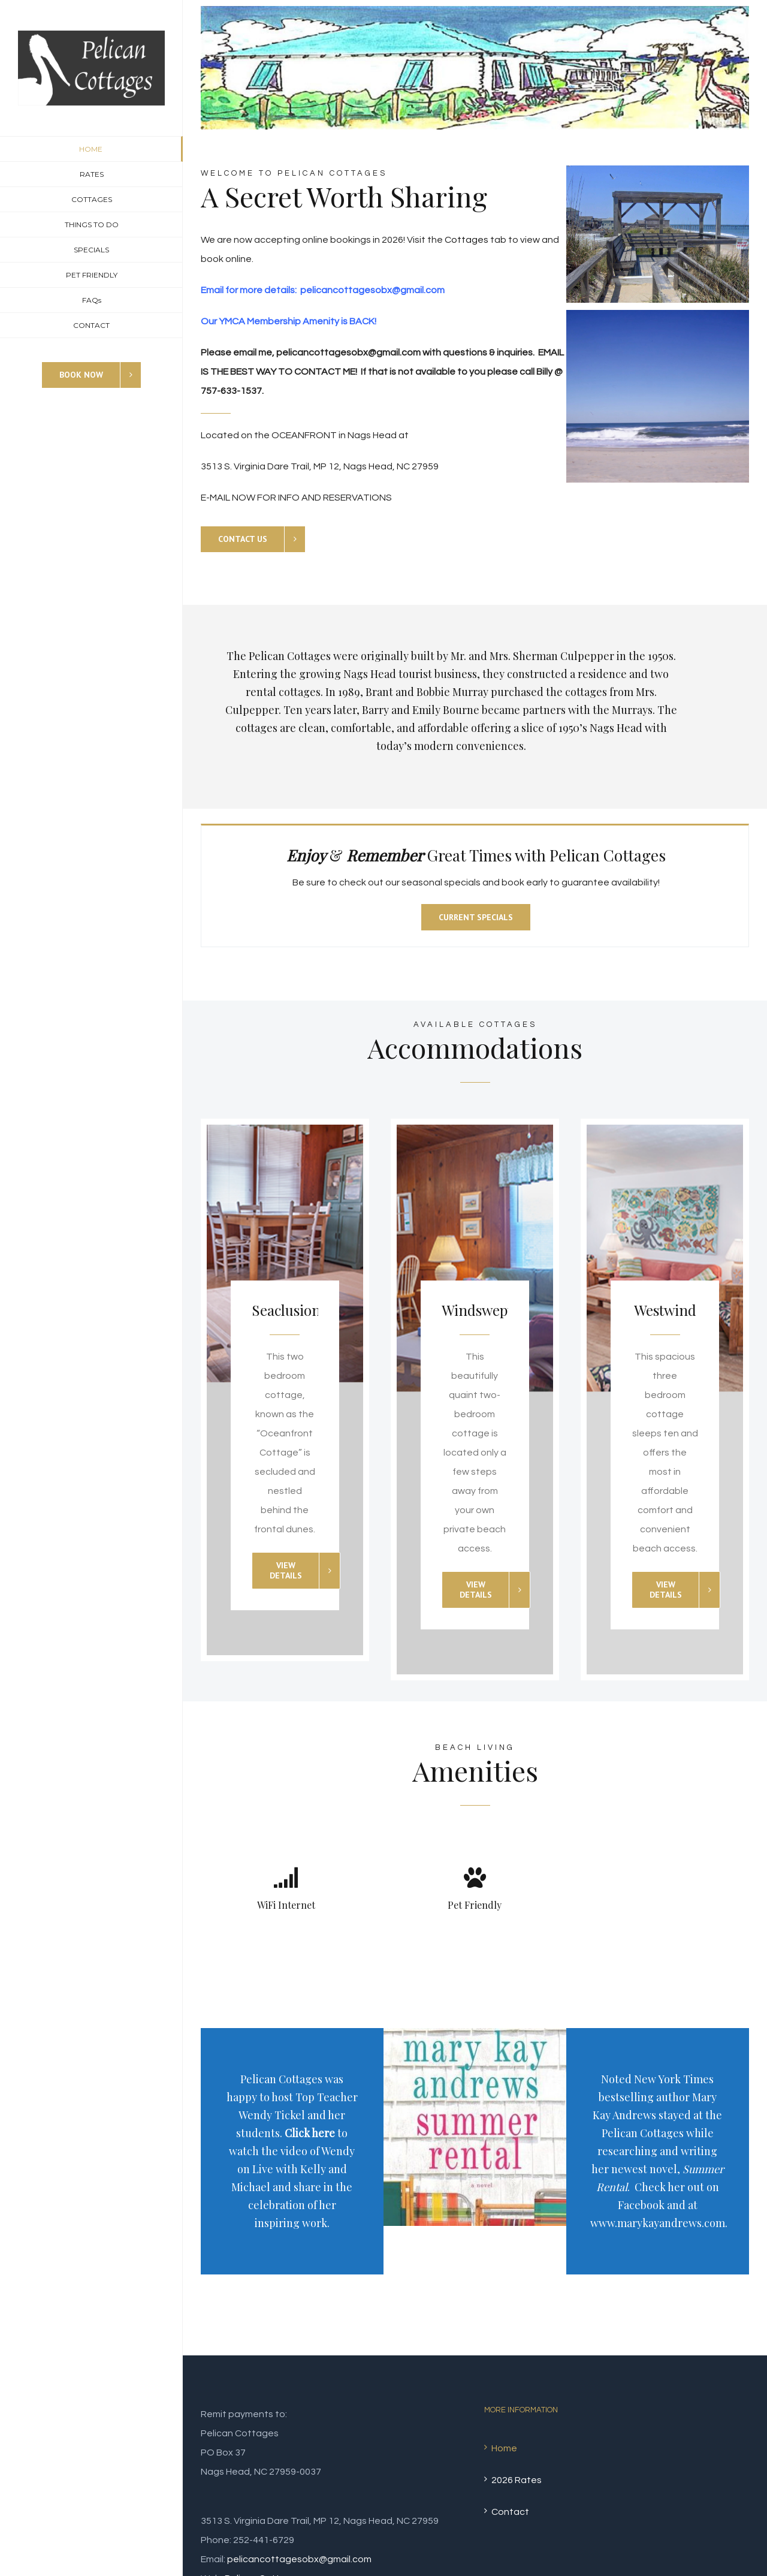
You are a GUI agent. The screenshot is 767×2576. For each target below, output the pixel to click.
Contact (510, 2512)
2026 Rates (516, 2480)
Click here (310, 2133)
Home (504, 2448)
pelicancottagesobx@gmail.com (299, 2559)
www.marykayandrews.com (657, 2223)
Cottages (466, 240)
